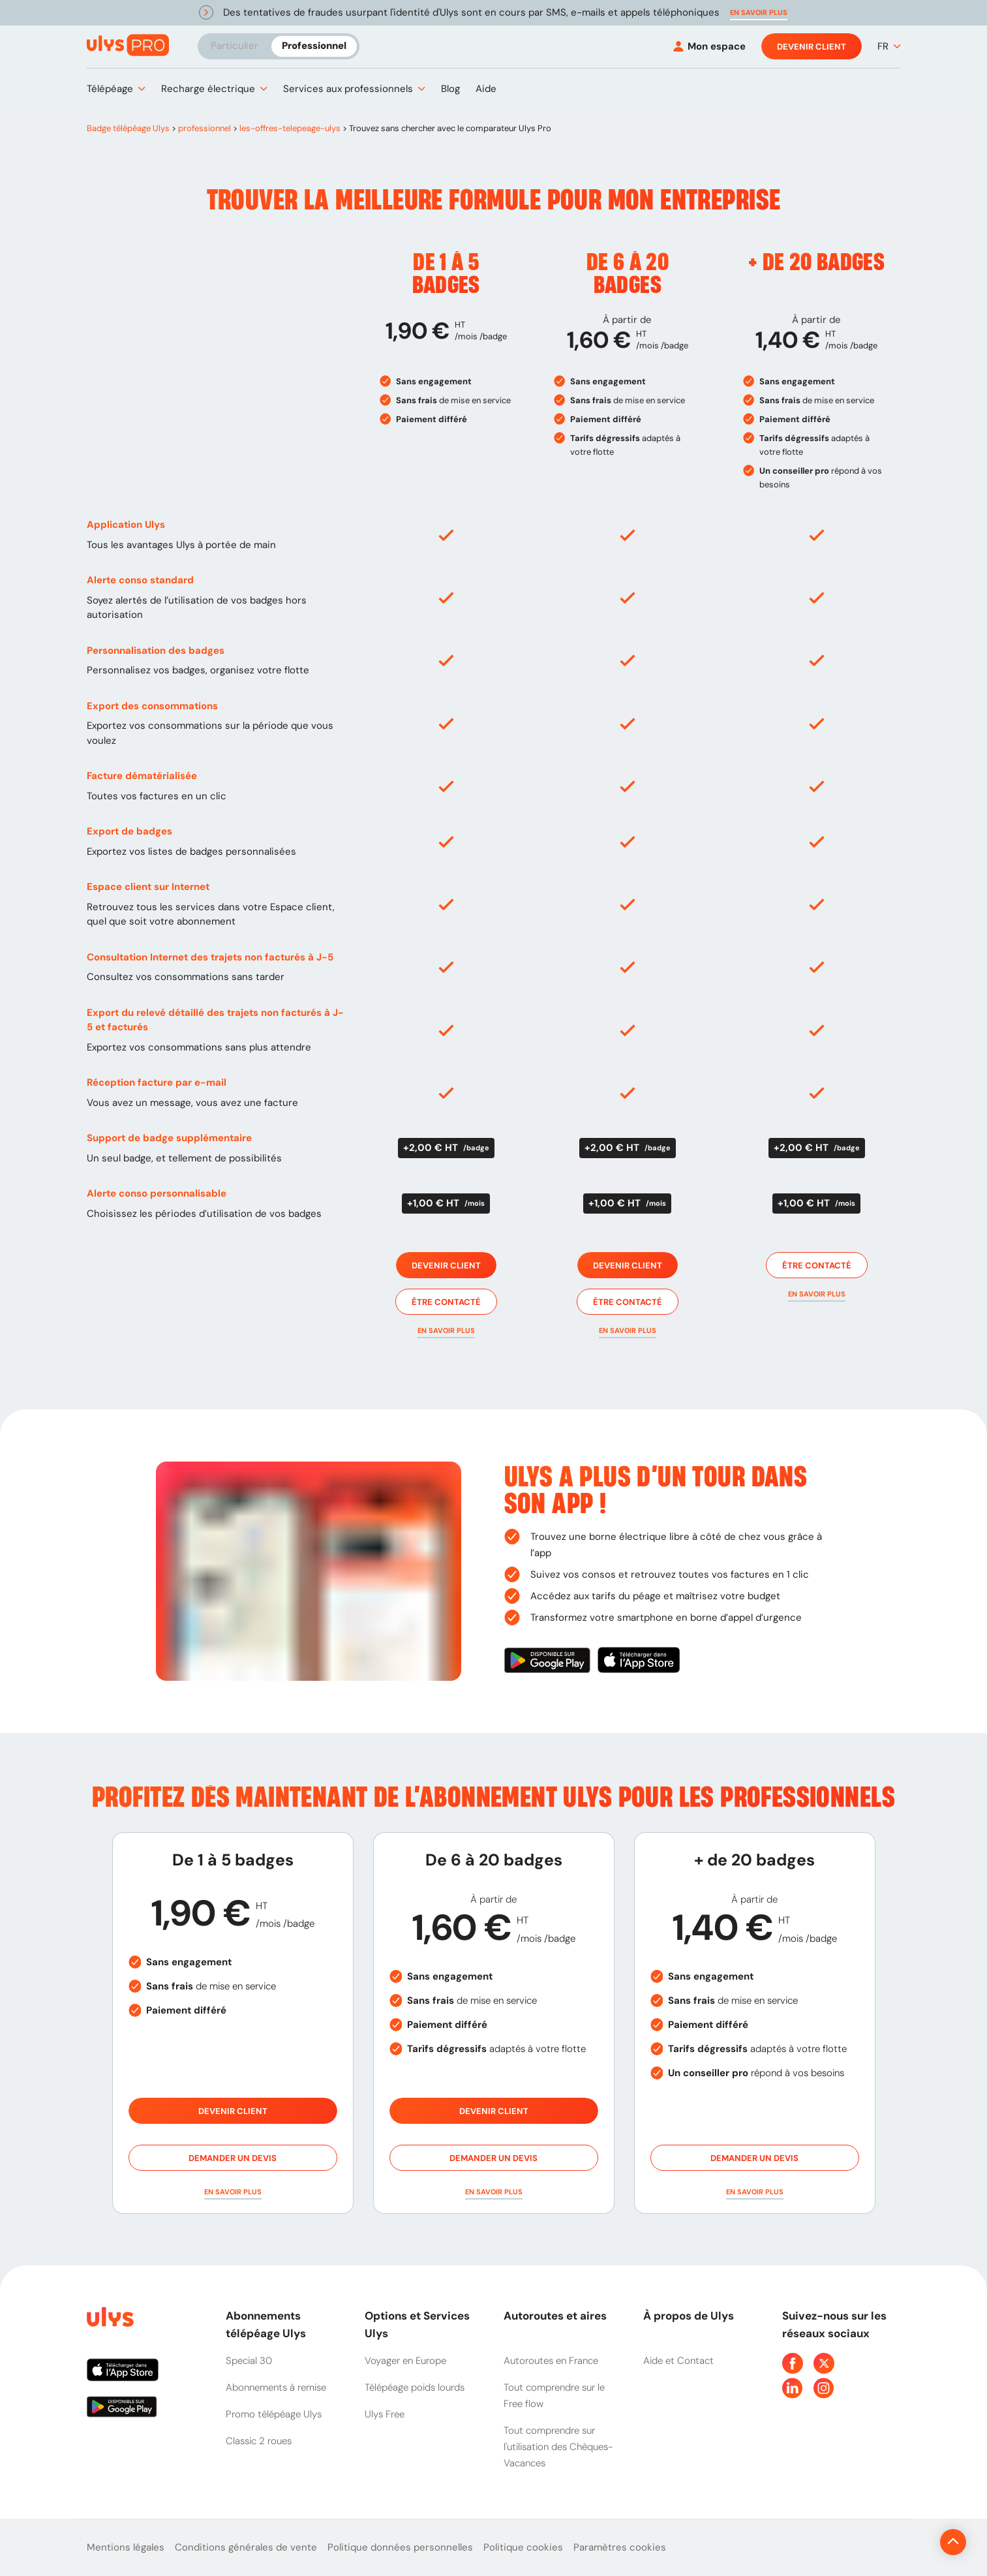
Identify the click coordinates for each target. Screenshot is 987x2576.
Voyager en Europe (405, 2360)
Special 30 (249, 2360)
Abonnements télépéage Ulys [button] (266, 2324)
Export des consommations (152, 706)
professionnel (204, 128)
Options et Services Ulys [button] (417, 2324)
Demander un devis (233, 2157)
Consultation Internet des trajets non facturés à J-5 (210, 957)
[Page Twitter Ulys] (823, 2363)
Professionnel (314, 45)
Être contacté (446, 1301)
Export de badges (129, 831)
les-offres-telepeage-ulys (290, 128)
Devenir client (811, 46)
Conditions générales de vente (246, 2547)
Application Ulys (126, 524)
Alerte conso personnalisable (156, 1193)
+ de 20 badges (816, 263)
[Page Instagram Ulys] (823, 2388)
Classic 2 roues (259, 2440)
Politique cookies (523, 2547)
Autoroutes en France (551, 2360)
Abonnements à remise (276, 2387)
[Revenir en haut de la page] (909, 2542)
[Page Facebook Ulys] (792, 2363)
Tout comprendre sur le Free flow (554, 2395)
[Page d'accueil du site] (109, 2319)
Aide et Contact (678, 2360)
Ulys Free (384, 2414)
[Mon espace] (709, 46)
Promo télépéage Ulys (274, 2414)
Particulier (234, 45)
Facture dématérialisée (142, 775)
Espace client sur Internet (148, 886)
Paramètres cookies (619, 2547)
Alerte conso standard (140, 580)
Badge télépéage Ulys (128, 128)
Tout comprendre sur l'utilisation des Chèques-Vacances (558, 2447)
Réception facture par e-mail (156, 1082)
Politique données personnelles (400, 2547)
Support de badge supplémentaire (169, 1137)
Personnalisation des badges (155, 650)
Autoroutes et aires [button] (555, 2315)
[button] (758, 12)
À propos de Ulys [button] (688, 2315)
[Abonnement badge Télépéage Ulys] (128, 45)
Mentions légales (125, 2547)
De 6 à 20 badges (627, 274)
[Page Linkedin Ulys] (792, 2388)
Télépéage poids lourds (414, 2387)
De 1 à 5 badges (446, 274)
